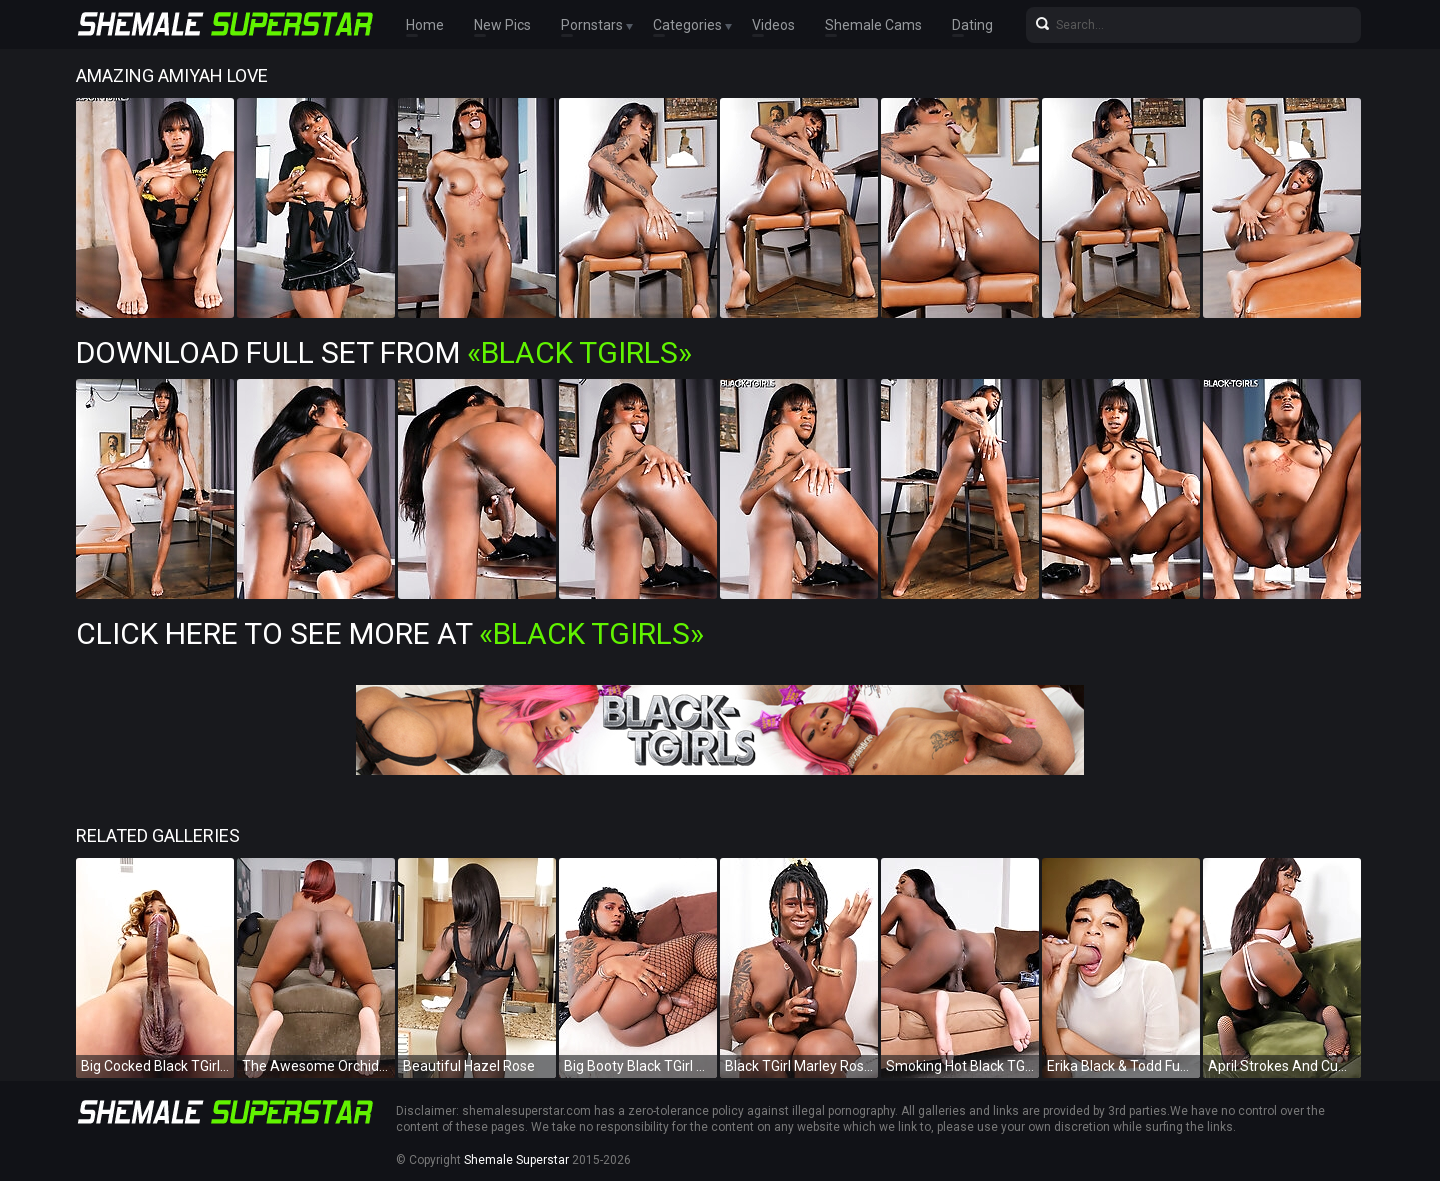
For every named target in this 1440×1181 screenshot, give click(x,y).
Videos (773, 25)
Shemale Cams (873, 25)
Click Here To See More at (390, 633)
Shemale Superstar (516, 1160)
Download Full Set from (384, 352)
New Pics (502, 25)
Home (425, 25)
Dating (972, 25)
